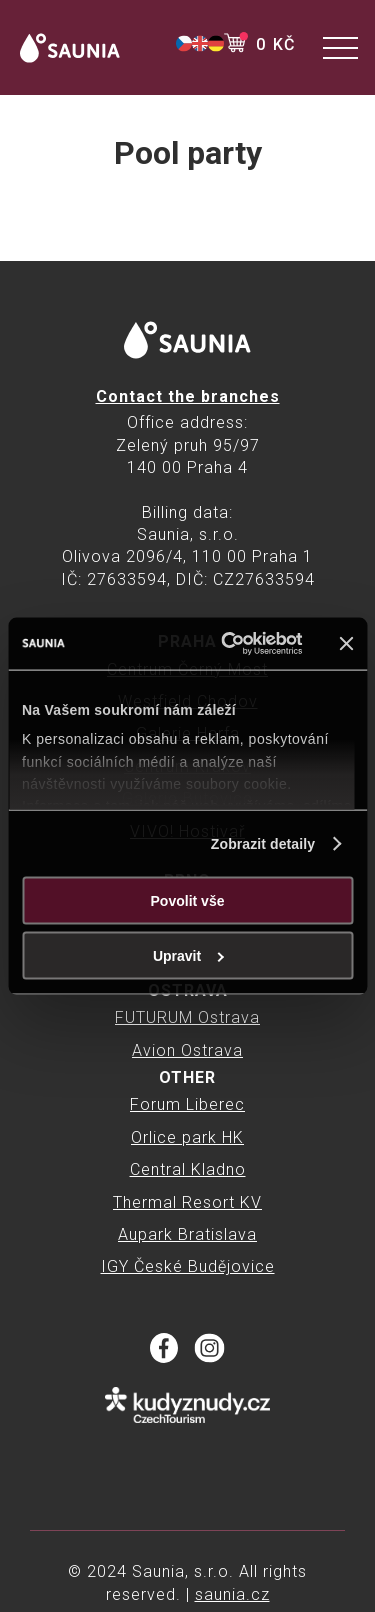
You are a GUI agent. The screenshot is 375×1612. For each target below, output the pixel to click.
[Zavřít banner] (346, 643)
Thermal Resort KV (187, 1202)
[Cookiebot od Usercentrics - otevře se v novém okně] (224, 644)
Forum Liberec (187, 1104)
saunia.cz (232, 1594)
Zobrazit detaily (263, 843)
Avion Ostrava (187, 1050)
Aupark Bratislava (187, 1234)
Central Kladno (188, 1169)
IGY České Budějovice (188, 1266)
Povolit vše (188, 900)
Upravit (188, 955)
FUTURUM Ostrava (187, 1017)
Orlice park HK (187, 1137)
